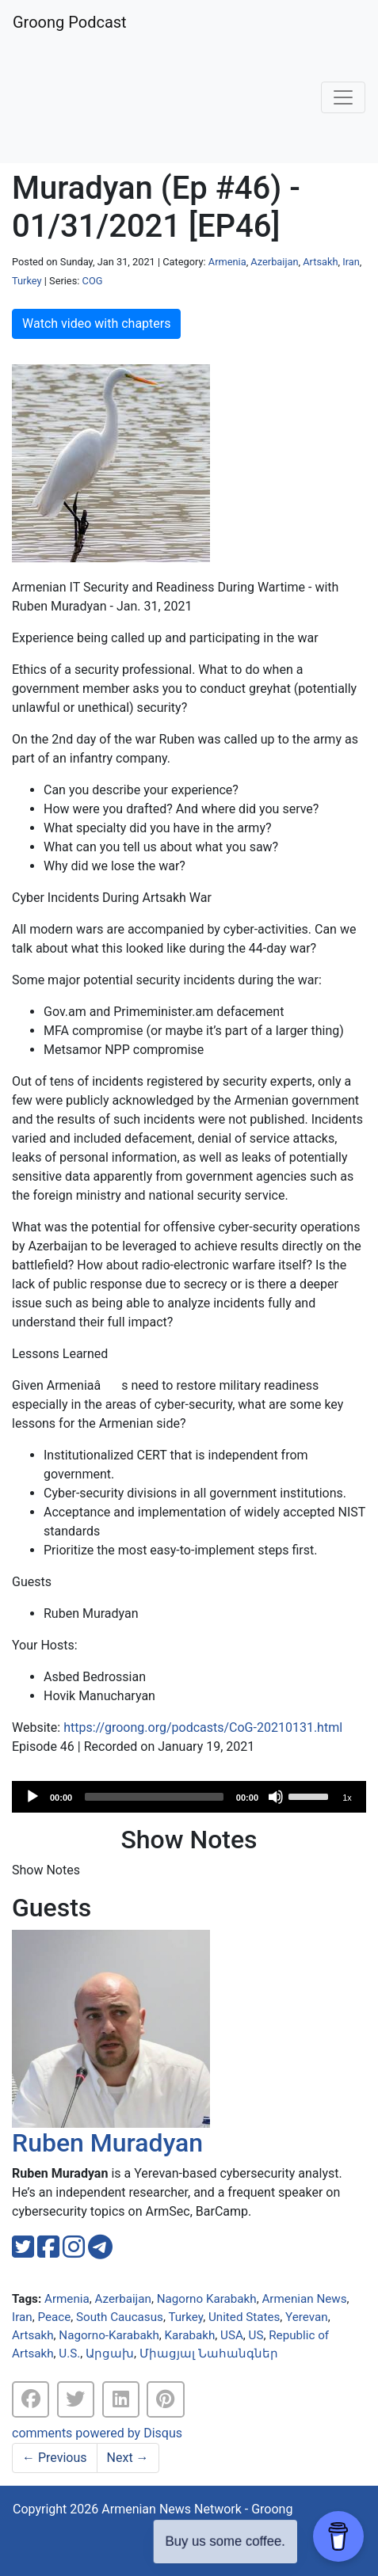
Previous (54, 2457)
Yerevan (306, 2317)
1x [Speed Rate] (347, 1797)
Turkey (27, 281)
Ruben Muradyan (107, 2143)
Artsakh (320, 262)
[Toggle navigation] (343, 97)
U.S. (69, 2353)
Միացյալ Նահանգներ (208, 2353)
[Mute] (276, 1797)
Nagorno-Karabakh (108, 2335)
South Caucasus (119, 2317)
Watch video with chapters (96, 323)
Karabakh (190, 2335)
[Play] (32, 1797)
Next (128, 2457)
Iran (351, 262)
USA (231, 2335)
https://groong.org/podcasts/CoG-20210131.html (202, 1727)
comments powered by (97, 2433)
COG (92, 281)
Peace (54, 2317)
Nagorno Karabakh (207, 2299)
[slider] (154, 1797)
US (256, 2335)
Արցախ (110, 2353)
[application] (189, 1797)
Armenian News (304, 2299)
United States (244, 2317)
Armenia (227, 262)
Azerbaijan (274, 262)
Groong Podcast (70, 22)
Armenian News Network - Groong (196, 2509)
